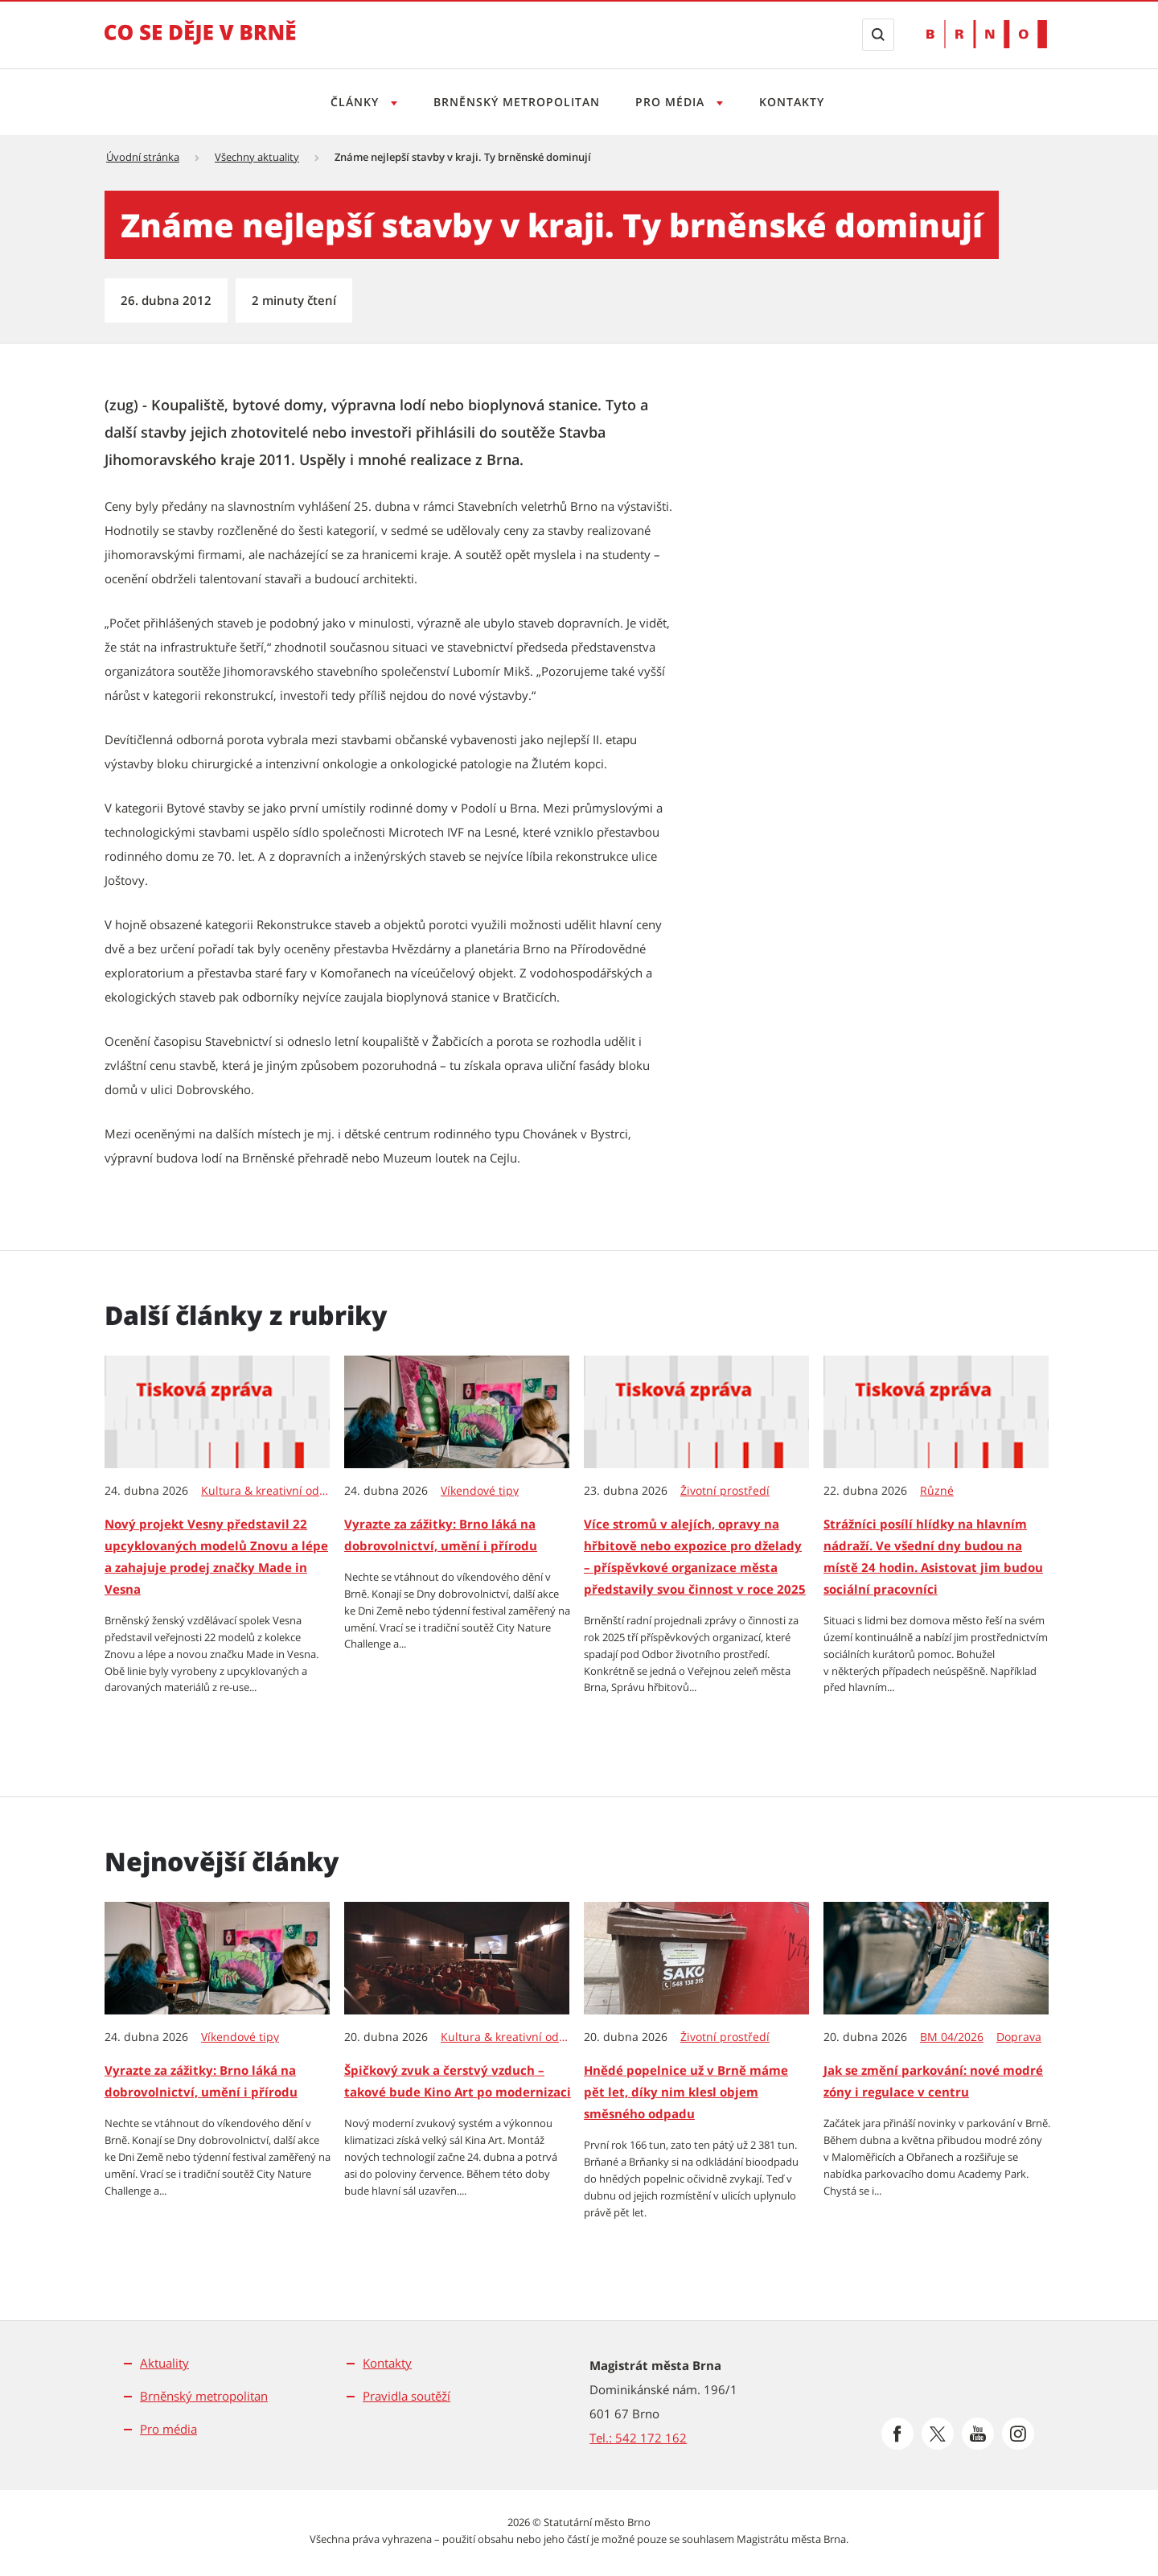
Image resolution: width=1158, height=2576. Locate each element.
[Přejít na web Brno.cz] (986, 34)
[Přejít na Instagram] (1018, 2434)
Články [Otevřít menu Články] (351, 101)
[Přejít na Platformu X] (938, 2434)
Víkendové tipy (480, 1490)
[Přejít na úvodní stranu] (200, 43)
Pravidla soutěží (406, 2396)
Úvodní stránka (142, 157)
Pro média (168, 2429)
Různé (937, 1490)
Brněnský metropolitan (514, 101)
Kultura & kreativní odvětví (266, 1490)
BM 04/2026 (951, 2037)
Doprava (1018, 2037)
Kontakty (796, 101)
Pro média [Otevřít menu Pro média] (673, 101)
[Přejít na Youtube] (978, 2434)
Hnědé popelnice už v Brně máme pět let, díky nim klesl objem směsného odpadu (686, 2091)
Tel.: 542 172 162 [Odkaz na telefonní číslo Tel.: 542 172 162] (638, 2438)
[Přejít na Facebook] (897, 2434)
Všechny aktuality (257, 157)
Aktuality (164, 2363)
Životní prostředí (725, 1490)
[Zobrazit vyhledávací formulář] (878, 35)
